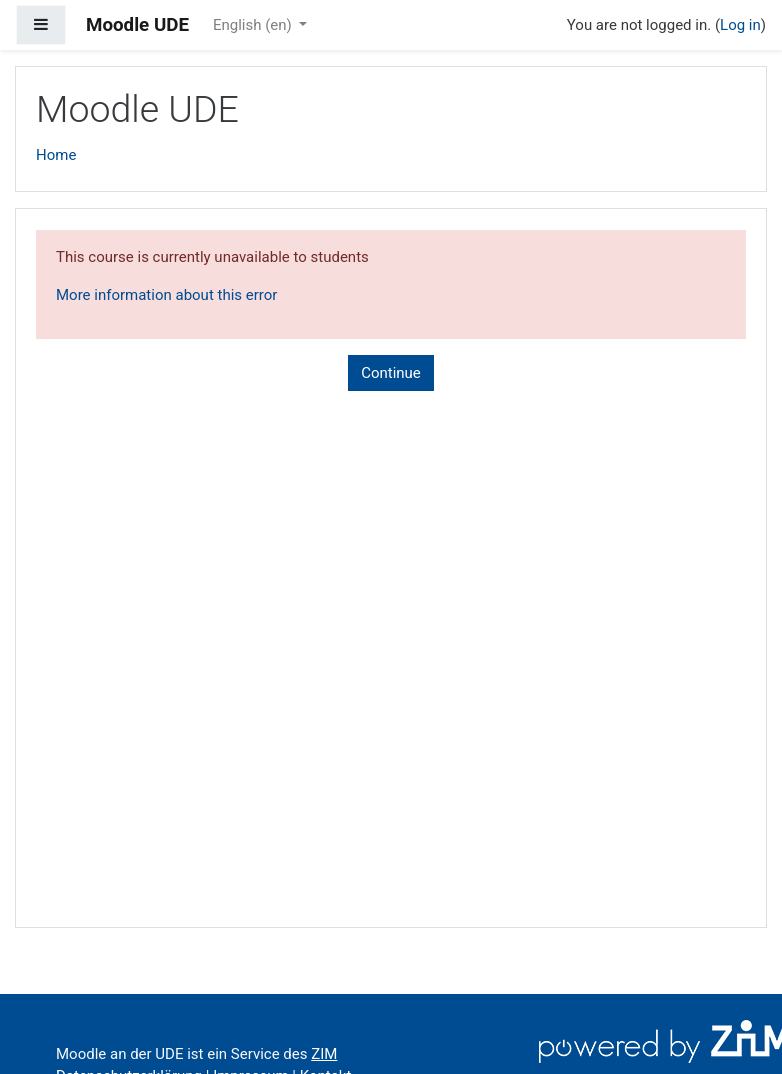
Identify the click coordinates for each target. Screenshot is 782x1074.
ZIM (324, 1054)
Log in (740, 25)
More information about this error (166, 295)
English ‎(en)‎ (254, 25)
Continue (391, 373)
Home (56, 155)
